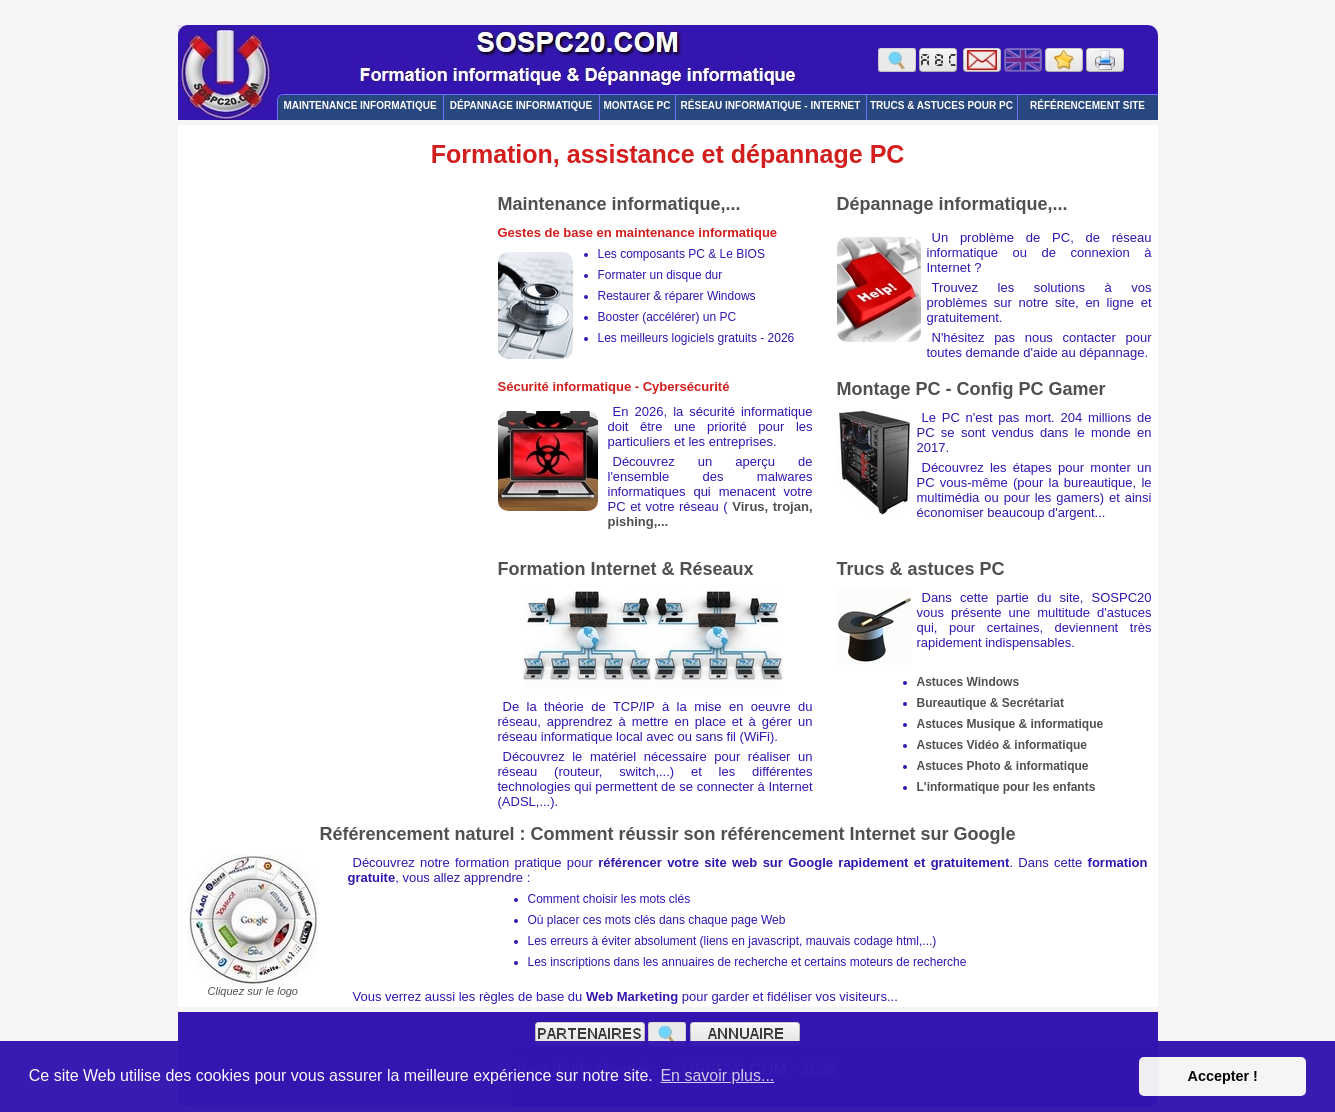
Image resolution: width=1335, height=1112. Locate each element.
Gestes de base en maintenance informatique (638, 232)
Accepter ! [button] (1222, 1076)
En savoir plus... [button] (717, 1075)
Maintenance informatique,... (619, 204)
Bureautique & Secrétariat (990, 703)
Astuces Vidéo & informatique (1002, 745)
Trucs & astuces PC (921, 569)
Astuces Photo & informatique (1003, 766)
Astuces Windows (968, 682)
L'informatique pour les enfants (1006, 787)
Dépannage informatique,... (952, 204)
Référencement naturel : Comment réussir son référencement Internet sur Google (667, 834)
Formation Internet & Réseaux (626, 569)
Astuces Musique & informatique (1010, 724)
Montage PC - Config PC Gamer (971, 389)
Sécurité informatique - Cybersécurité (614, 386)
